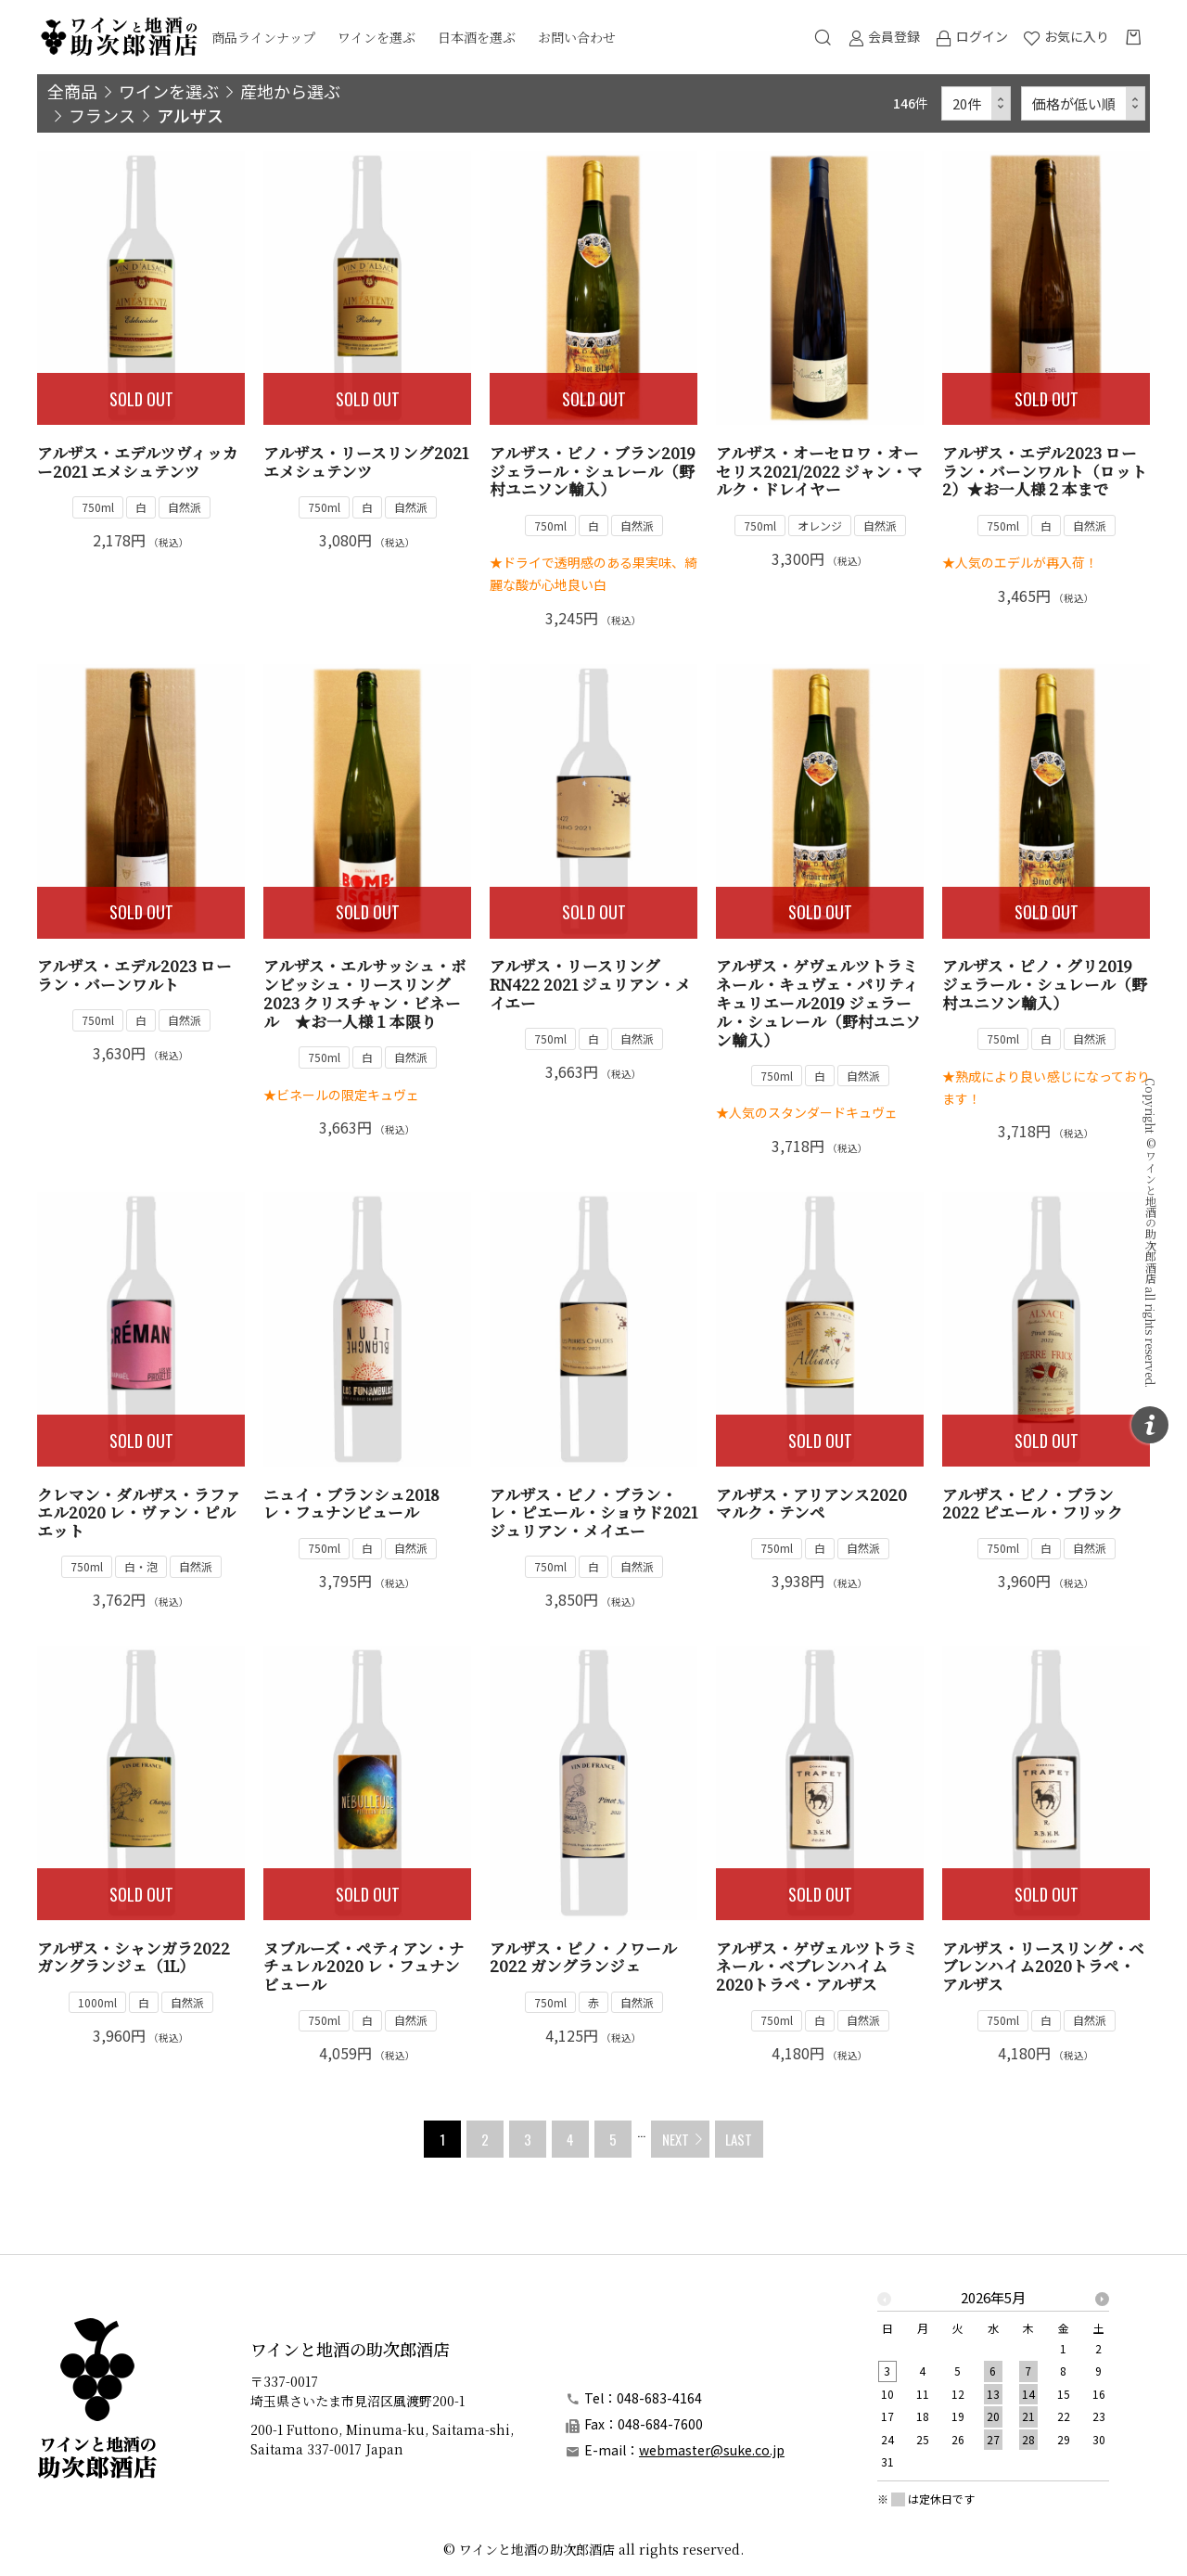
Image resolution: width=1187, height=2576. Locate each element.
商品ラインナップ (263, 37)
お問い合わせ (577, 37)
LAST (738, 2139)
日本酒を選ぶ (477, 37)
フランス (102, 115)
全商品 (72, 91)
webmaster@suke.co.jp (712, 2450)
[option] (993, 2385)
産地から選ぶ (290, 91)
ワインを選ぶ (376, 37)
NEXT (675, 2139)
